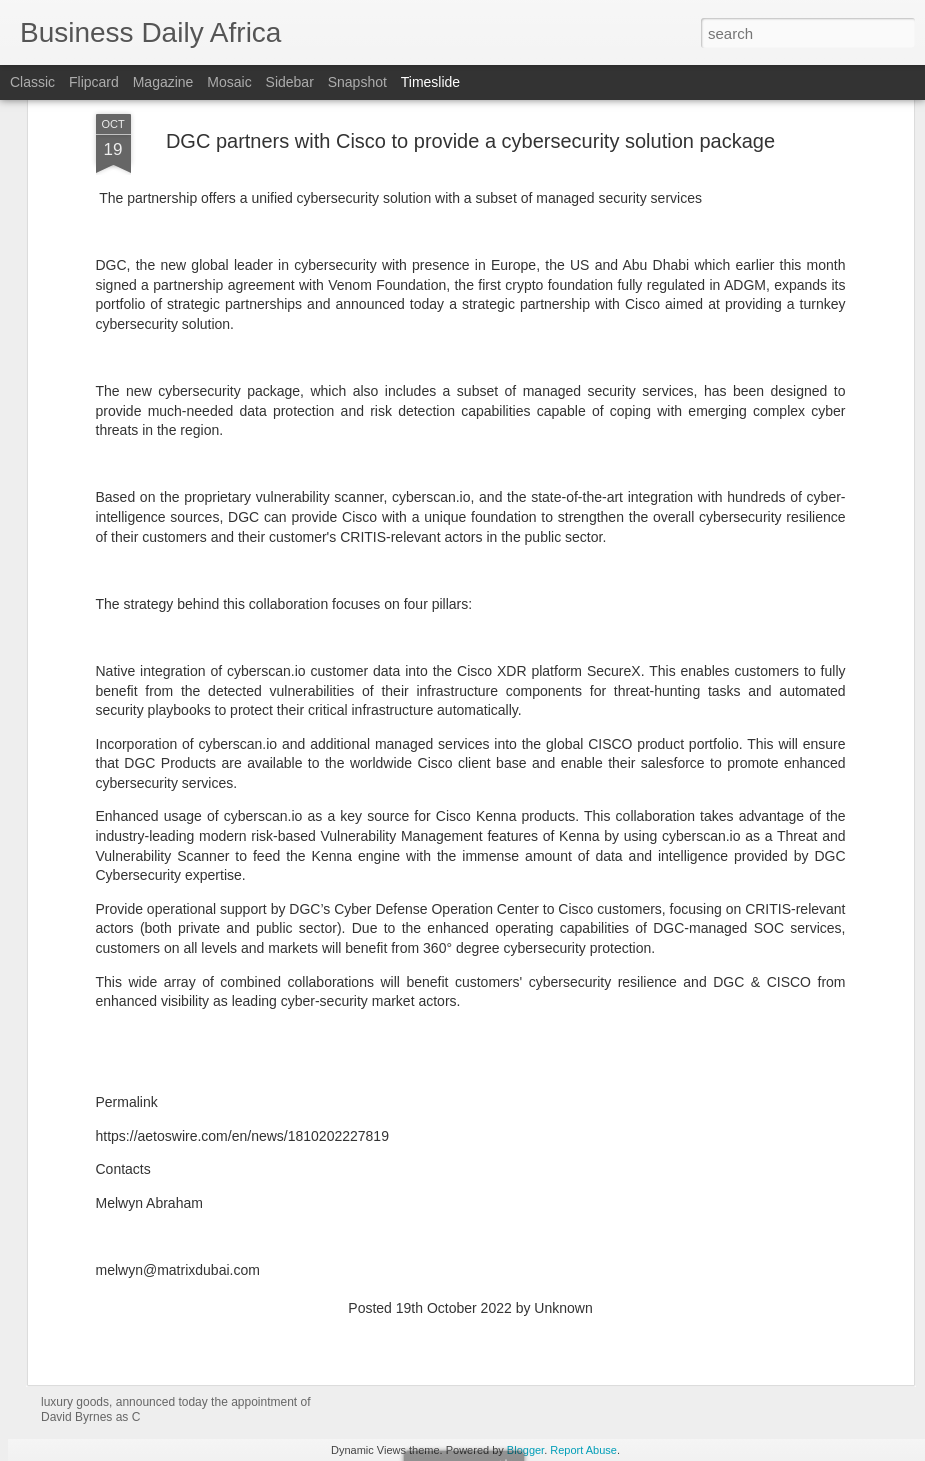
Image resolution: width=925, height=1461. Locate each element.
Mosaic (229, 82)
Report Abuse (583, 1450)
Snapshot (357, 82)
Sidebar (290, 82)
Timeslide (430, 82)
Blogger (525, 1450)
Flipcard (94, 82)
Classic (32, 82)
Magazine (163, 82)
